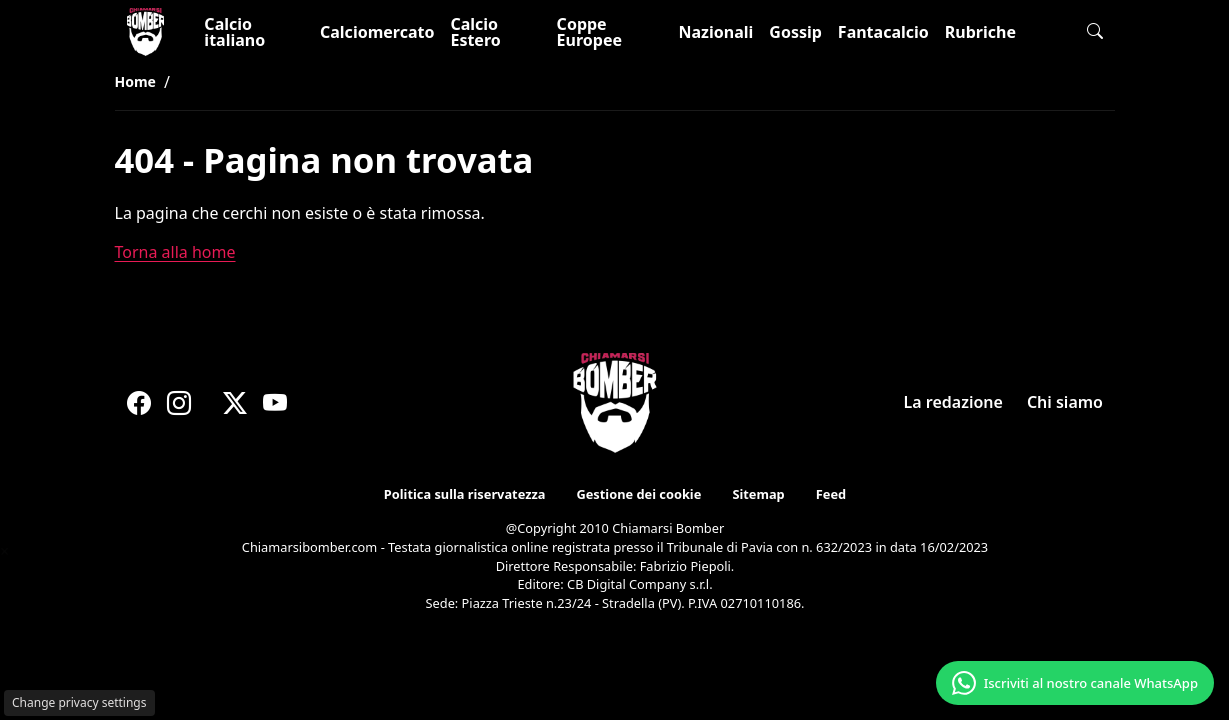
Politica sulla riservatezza (463, 494)
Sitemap (758, 494)
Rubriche (980, 32)
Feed (832, 494)
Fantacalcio (883, 32)
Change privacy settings (79, 702)
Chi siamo (1064, 402)
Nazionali (715, 32)
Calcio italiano (234, 32)
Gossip (795, 32)
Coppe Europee (589, 32)
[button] (1095, 31)
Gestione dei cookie (637, 494)
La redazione (952, 402)
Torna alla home (175, 252)
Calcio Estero (475, 32)
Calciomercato (377, 32)
